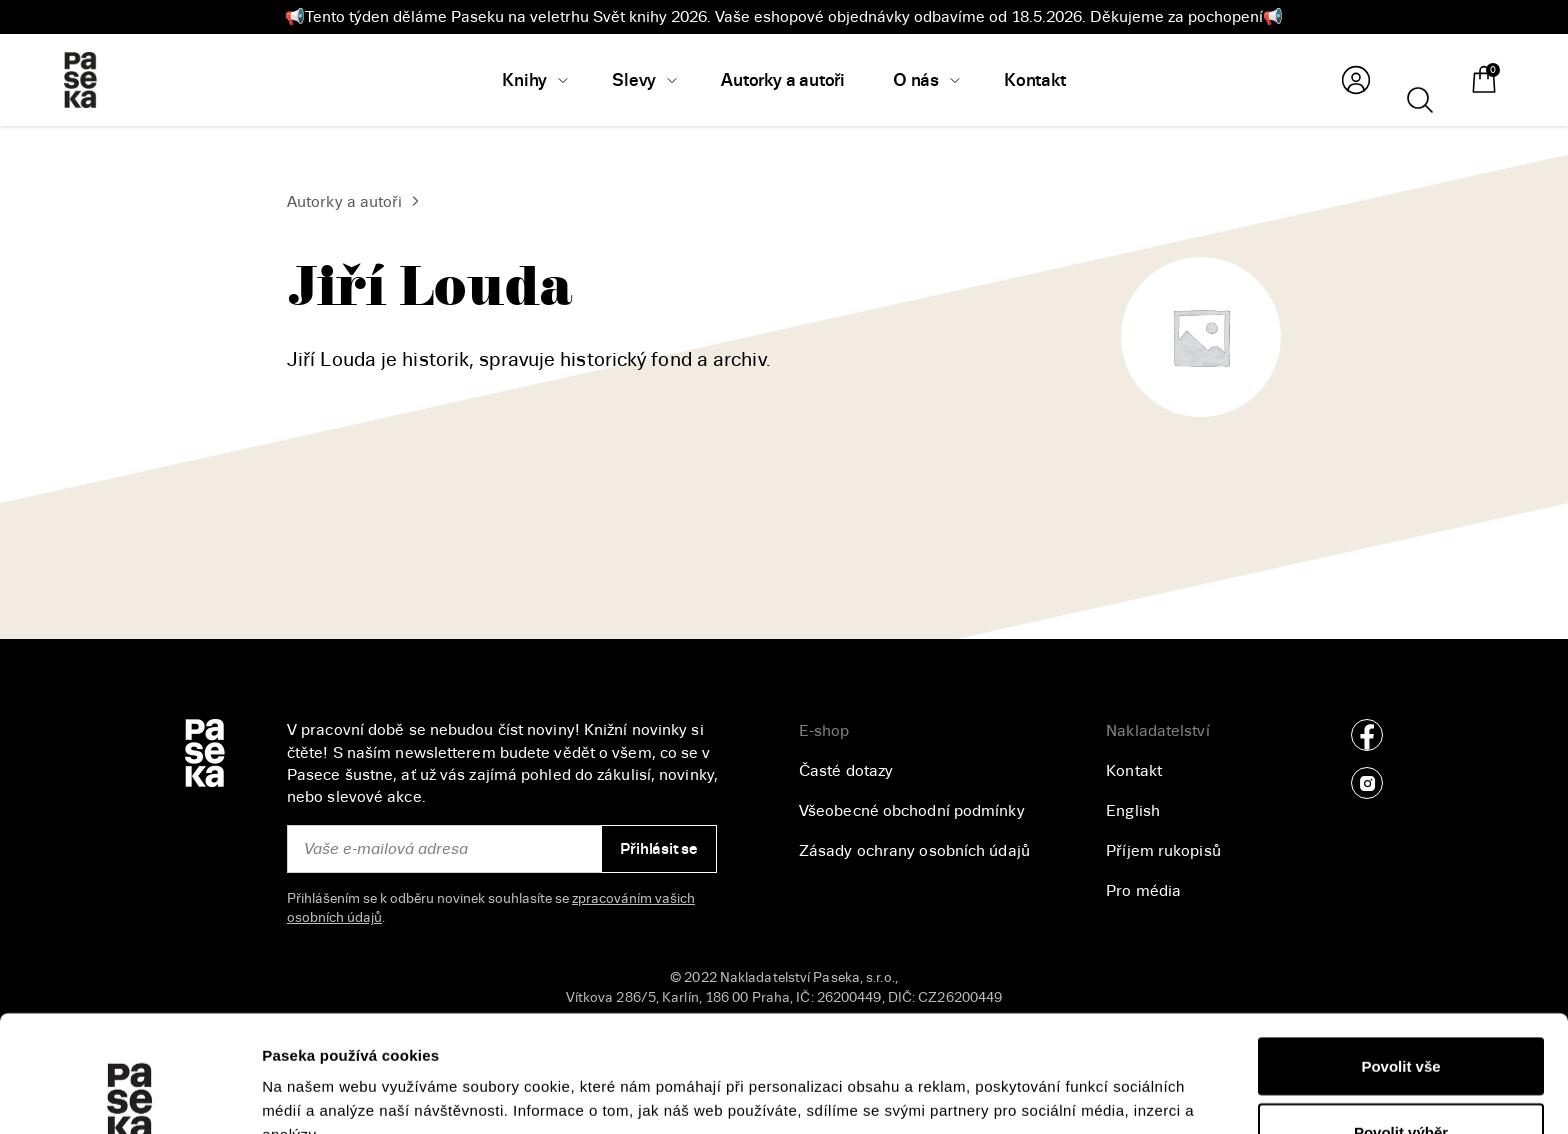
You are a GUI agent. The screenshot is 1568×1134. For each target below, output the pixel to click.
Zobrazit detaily (1061, 1082)
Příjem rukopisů (1163, 851)
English (1133, 811)
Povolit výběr (1401, 1015)
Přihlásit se (658, 849)
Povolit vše (1400, 949)
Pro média (1143, 891)
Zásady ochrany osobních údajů (914, 851)
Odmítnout (1401, 1080)
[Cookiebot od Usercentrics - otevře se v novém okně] (129, 1095)
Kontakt (1134, 771)
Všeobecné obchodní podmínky (912, 811)
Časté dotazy (846, 771)
